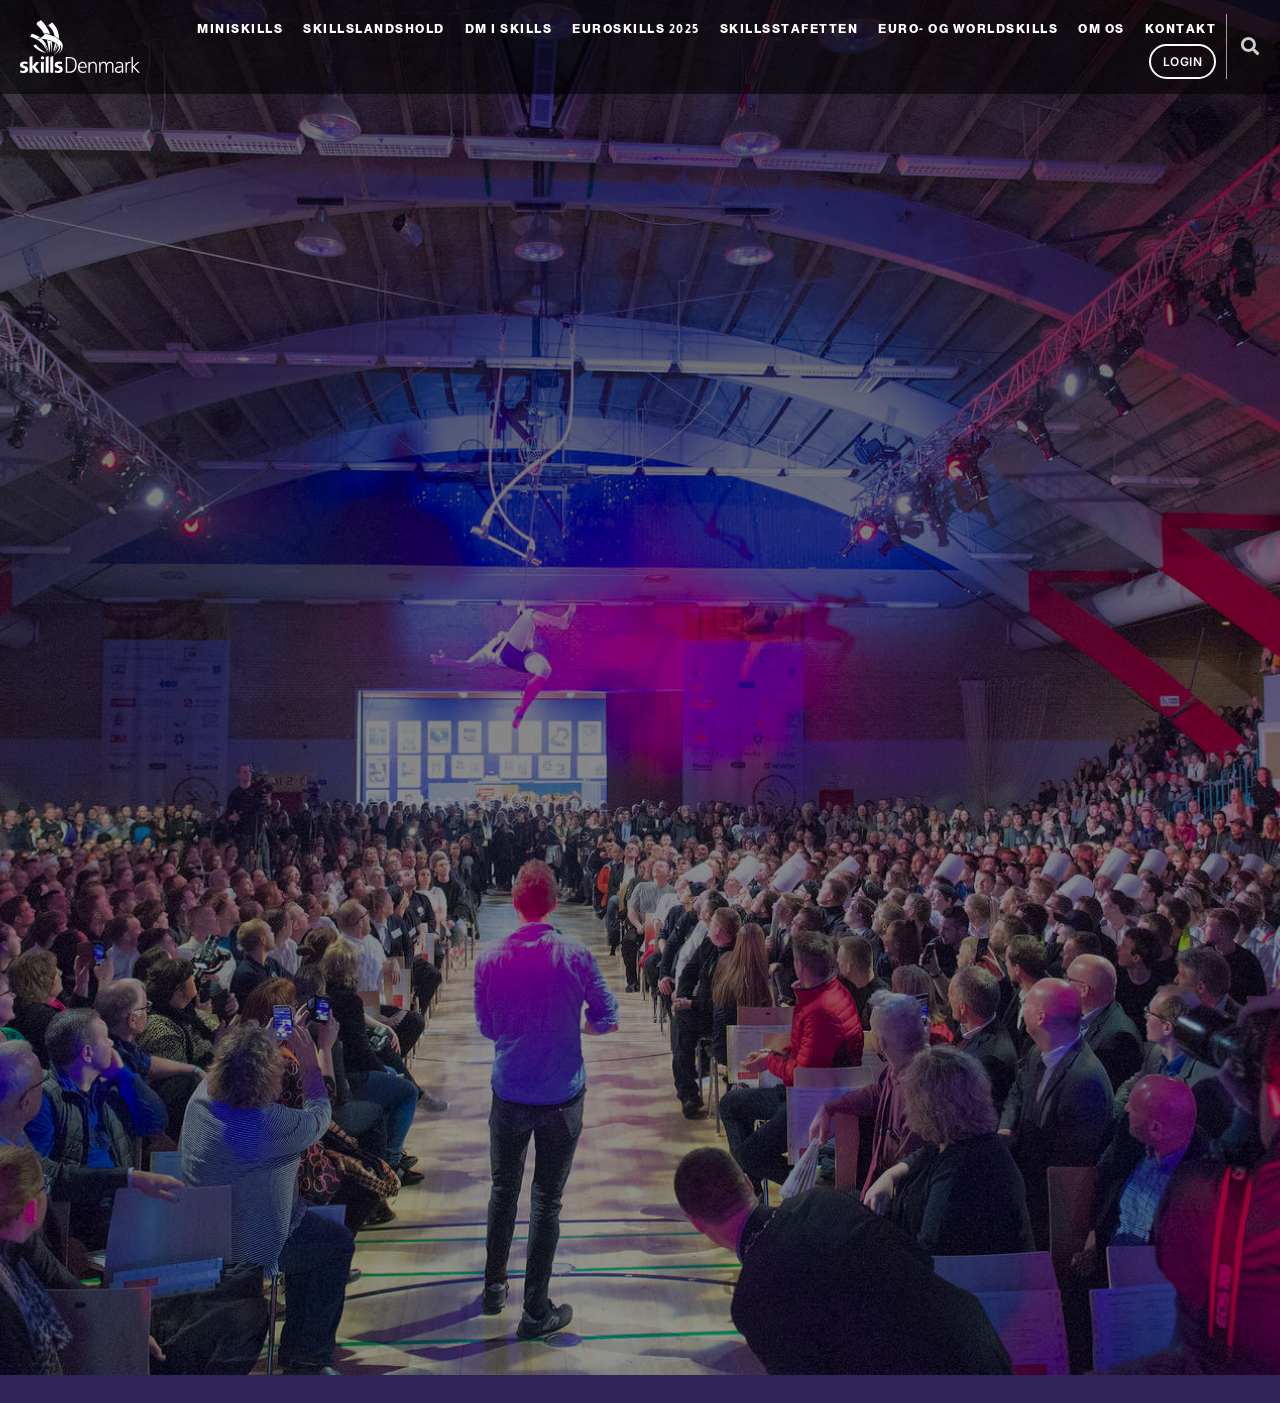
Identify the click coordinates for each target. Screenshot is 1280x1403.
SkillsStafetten (789, 29)
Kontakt (1181, 29)
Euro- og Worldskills (968, 29)
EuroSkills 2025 (636, 29)
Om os (1101, 29)
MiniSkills (240, 29)
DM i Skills (509, 29)
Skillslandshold (374, 29)
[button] (1249, 46)
